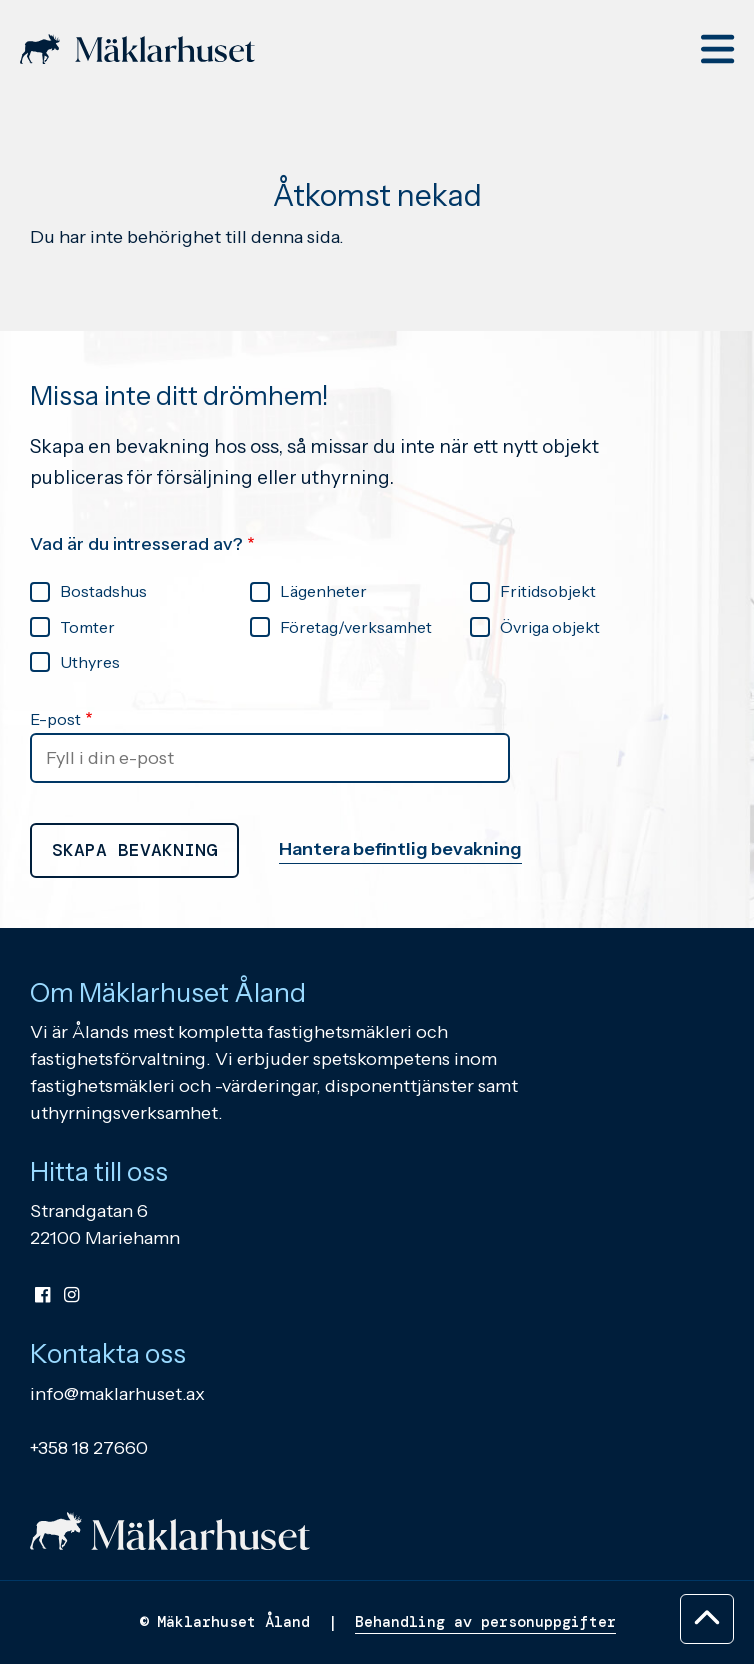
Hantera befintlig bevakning (400, 849)
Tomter (87, 627)
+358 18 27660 (89, 1448)
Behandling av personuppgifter (485, 1622)
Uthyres (90, 662)
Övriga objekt (550, 627)
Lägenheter (323, 591)
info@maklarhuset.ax (117, 1394)
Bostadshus (103, 591)
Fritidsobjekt (548, 591)
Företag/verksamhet (356, 627)
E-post (55, 719)
